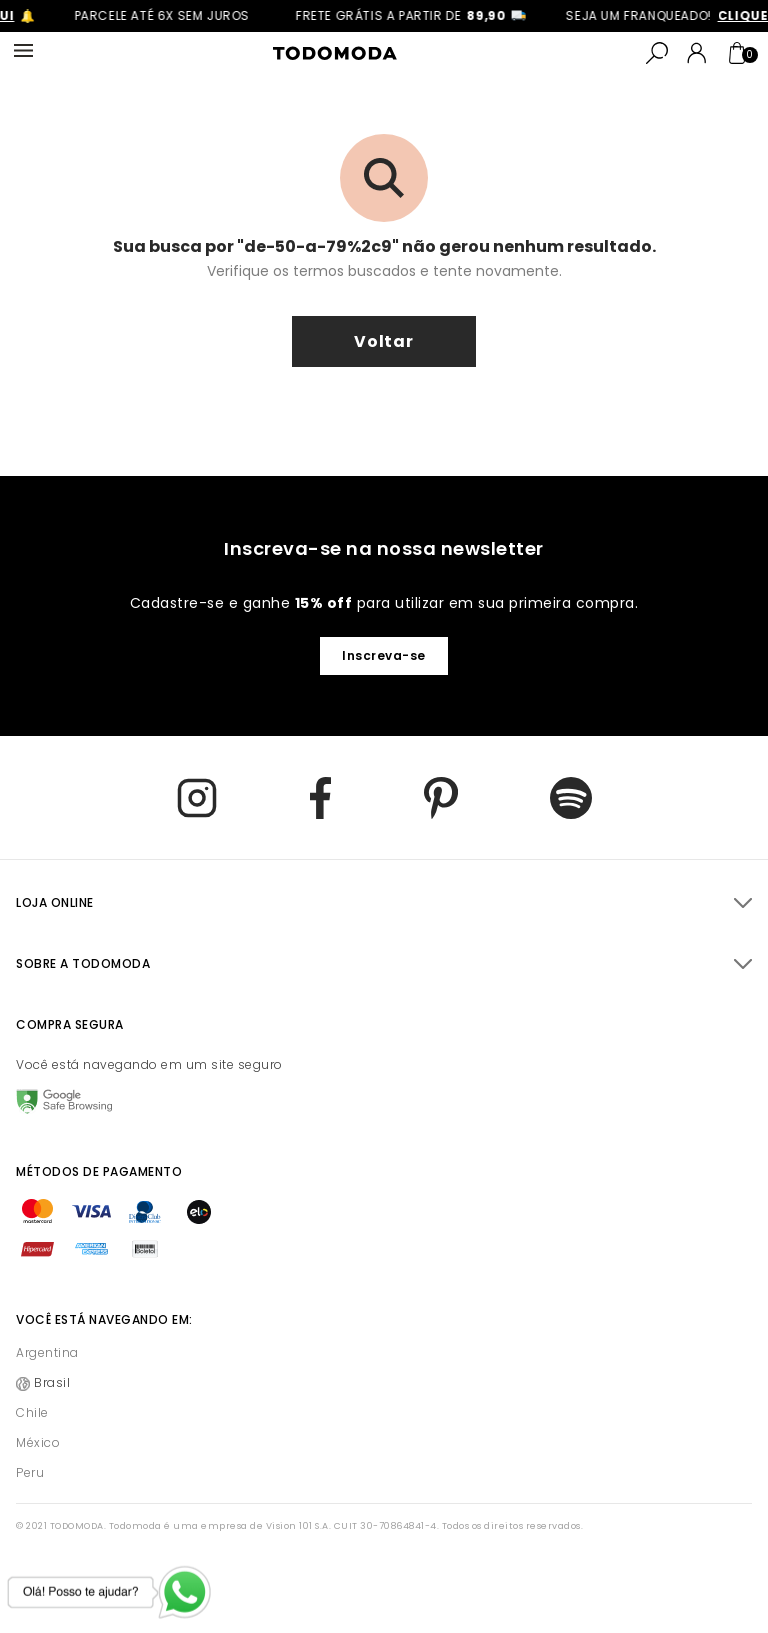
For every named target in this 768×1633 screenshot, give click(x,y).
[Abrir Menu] (23, 52)
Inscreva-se (384, 655)
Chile (32, 1412)
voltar (384, 341)
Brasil (52, 1382)
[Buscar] (657, 53)
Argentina (47, 1352)
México (38, 1442)
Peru (30, 1472)
